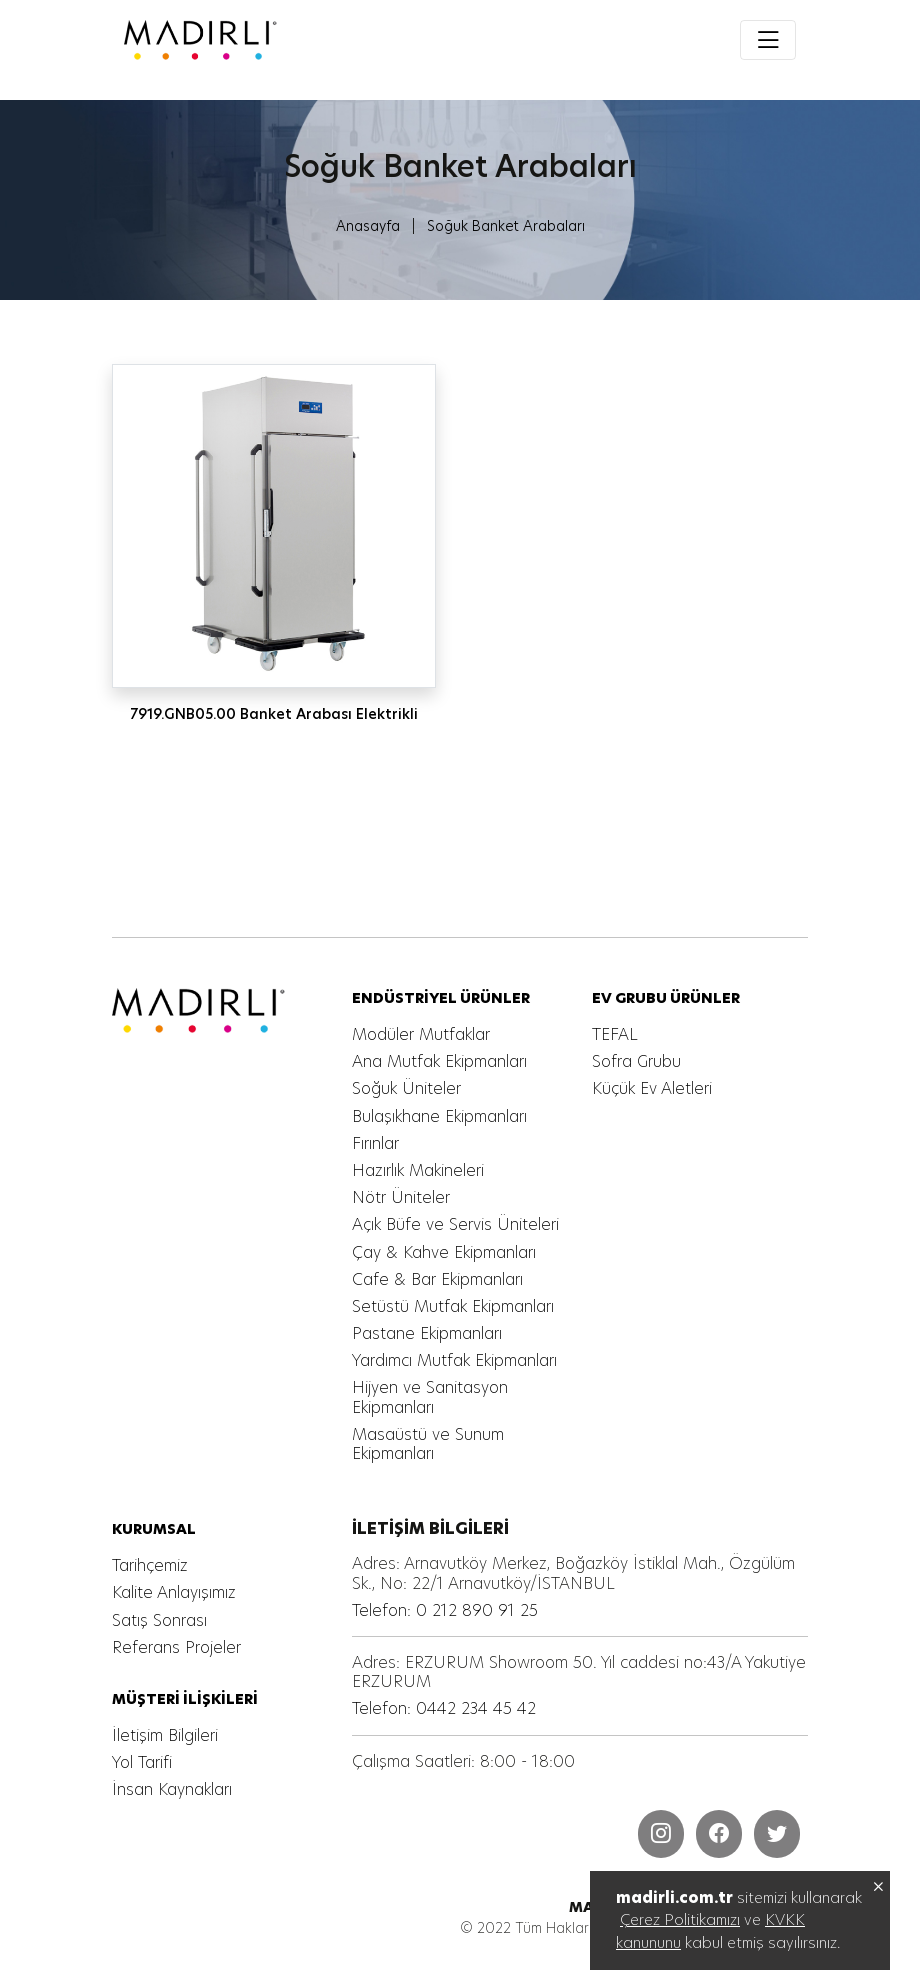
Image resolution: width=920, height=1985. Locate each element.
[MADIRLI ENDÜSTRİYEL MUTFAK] (276, 40)
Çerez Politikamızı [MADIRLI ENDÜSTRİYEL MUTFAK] (680, 1919)
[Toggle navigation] (768, 40)
